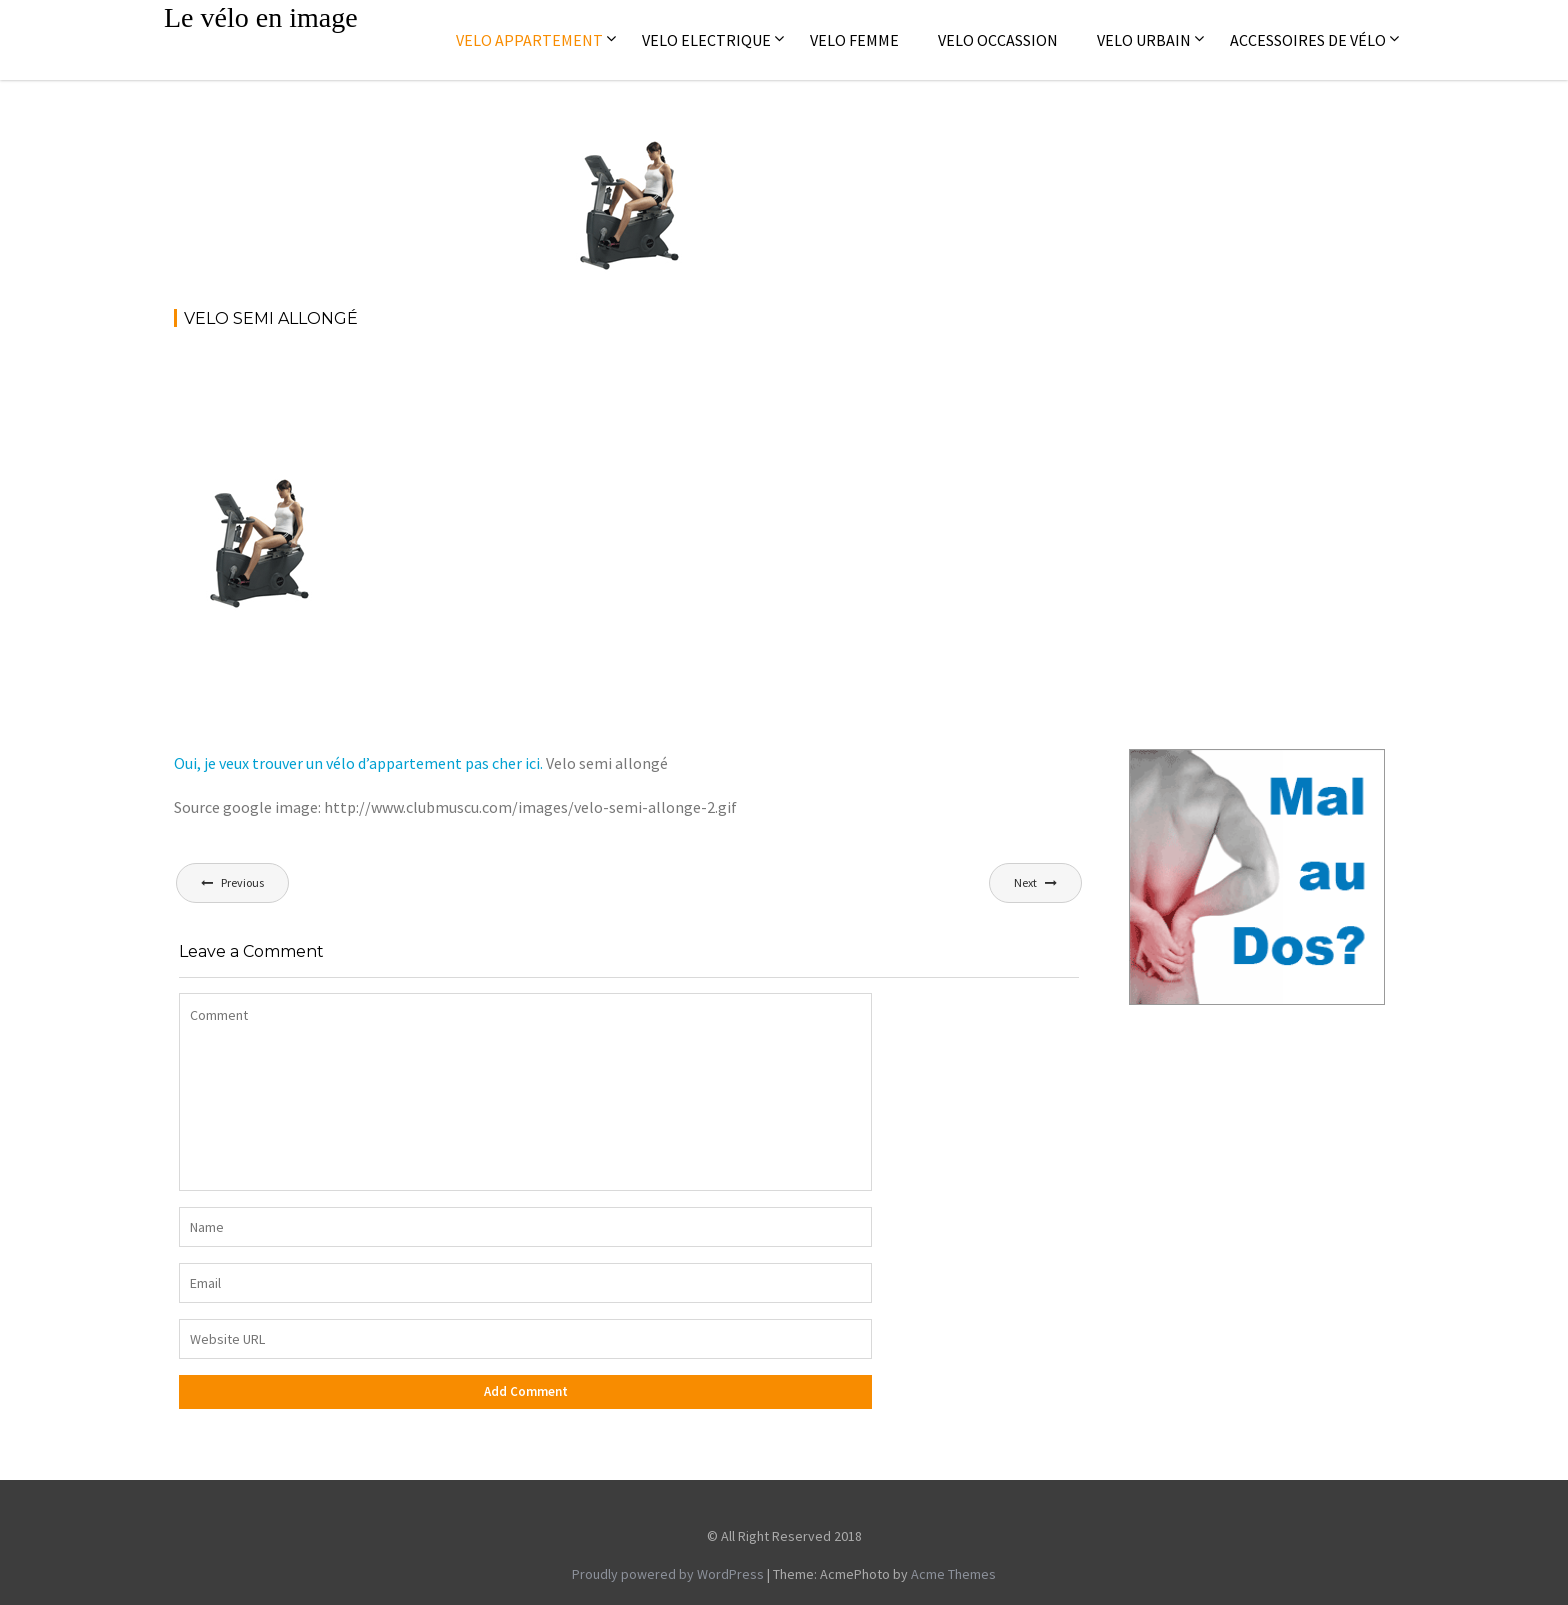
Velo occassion (998, 40)
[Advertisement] (538, 400)
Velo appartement (529, 40)
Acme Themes (953, 1574)
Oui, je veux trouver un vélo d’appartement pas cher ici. (358, 763)
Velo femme (854, 40)
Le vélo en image (261, 17)
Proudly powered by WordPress (668, 1574)
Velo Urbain (1144, 40)
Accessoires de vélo (1308, 40)
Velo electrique (706, 40)
